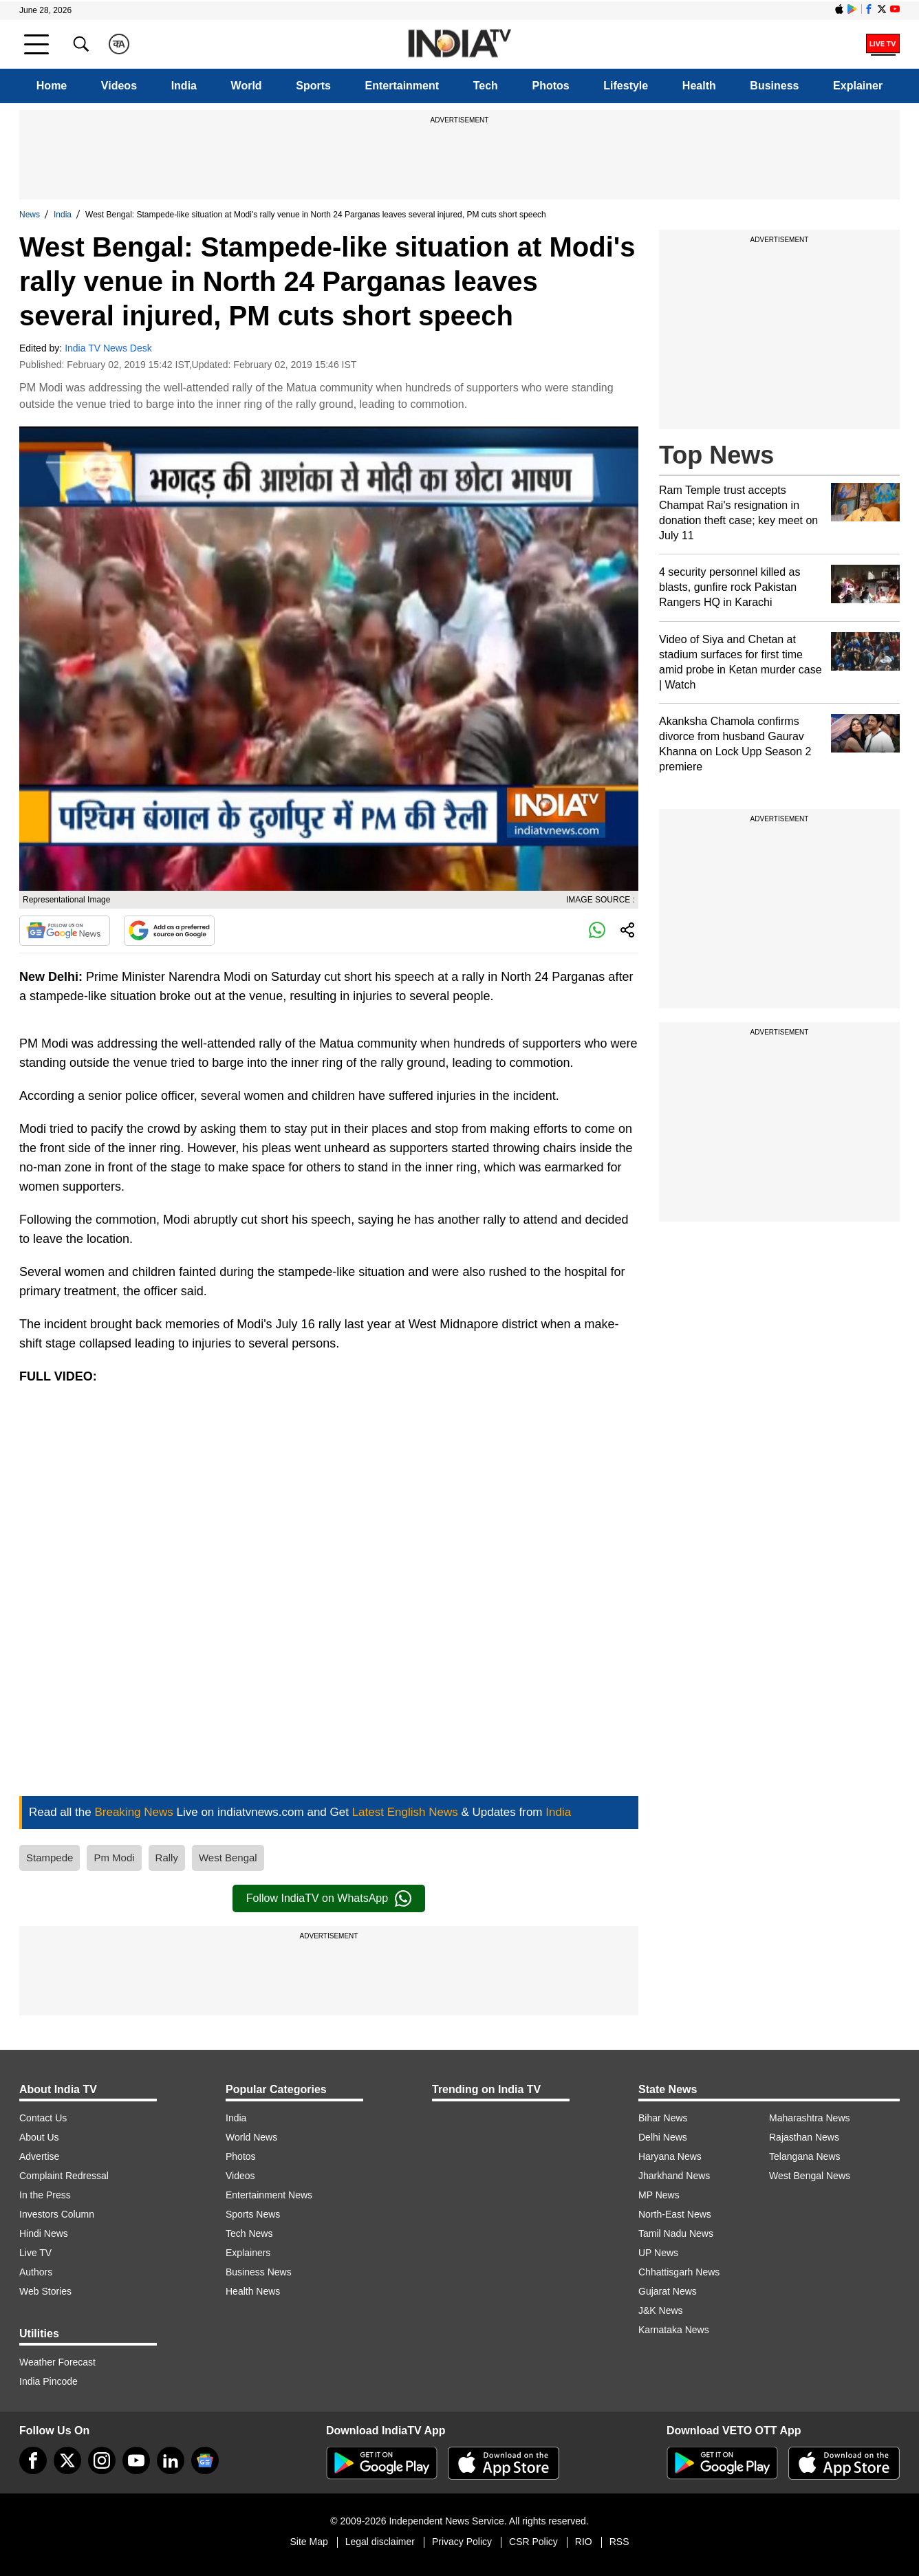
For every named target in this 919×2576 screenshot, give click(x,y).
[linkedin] (170, 2460)
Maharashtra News (809, 2117)
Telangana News (805, 2156)
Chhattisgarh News (679, 2271)
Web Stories (45, 2291)
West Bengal (228, 1857)
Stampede (49, 1857)
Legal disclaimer (380, 2541)
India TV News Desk (108, 348)
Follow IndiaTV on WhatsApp (328, 1898)
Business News (259, 2271)
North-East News (674, 2214)
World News (251, 2137)
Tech (485, 85)
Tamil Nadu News (675, 2233)
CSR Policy (533, 2541)
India (184, 85)
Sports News (253, 2214)
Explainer (858, 85)
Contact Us (43, 2117)
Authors (35, 2271)
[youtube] (136, 2460)
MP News (659, 2194)
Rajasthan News (804, 2137)
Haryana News (670, 2156)
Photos (550, 85)
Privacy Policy (462, 2541)
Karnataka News (673, 2329)
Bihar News (663, 2117)
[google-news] (205, 2460)
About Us (39, 2137)
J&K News (660, 2310)
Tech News (249, 2233)
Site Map (308, 2541)
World (246, 85)
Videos (119, 85)
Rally (166, 1857)
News (29, 214)
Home (51, 85)
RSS (619, 2541)
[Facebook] (33, 2460)
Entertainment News (269, 2194)
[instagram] (102, 2460)
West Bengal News (809, 2175)
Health (699, 85)
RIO (583, 2541)
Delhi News (662, 2137)
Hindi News (43, 2233)
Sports (313, 85)
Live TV (35, 2252)
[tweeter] (67, 2460)
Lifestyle (625, 85)
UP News (658, 2252)
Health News (253, 2291)
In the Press (45, 2194)
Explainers (248, 2252)
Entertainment (402, 85)
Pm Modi (114, 1857)
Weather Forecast (57, 2362)
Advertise (39, 2156)
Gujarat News (667, 2291)
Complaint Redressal (64, 2175)
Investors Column (56, 2214)
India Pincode (48, 2381)
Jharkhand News (674, 2175)
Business (774, 85)
